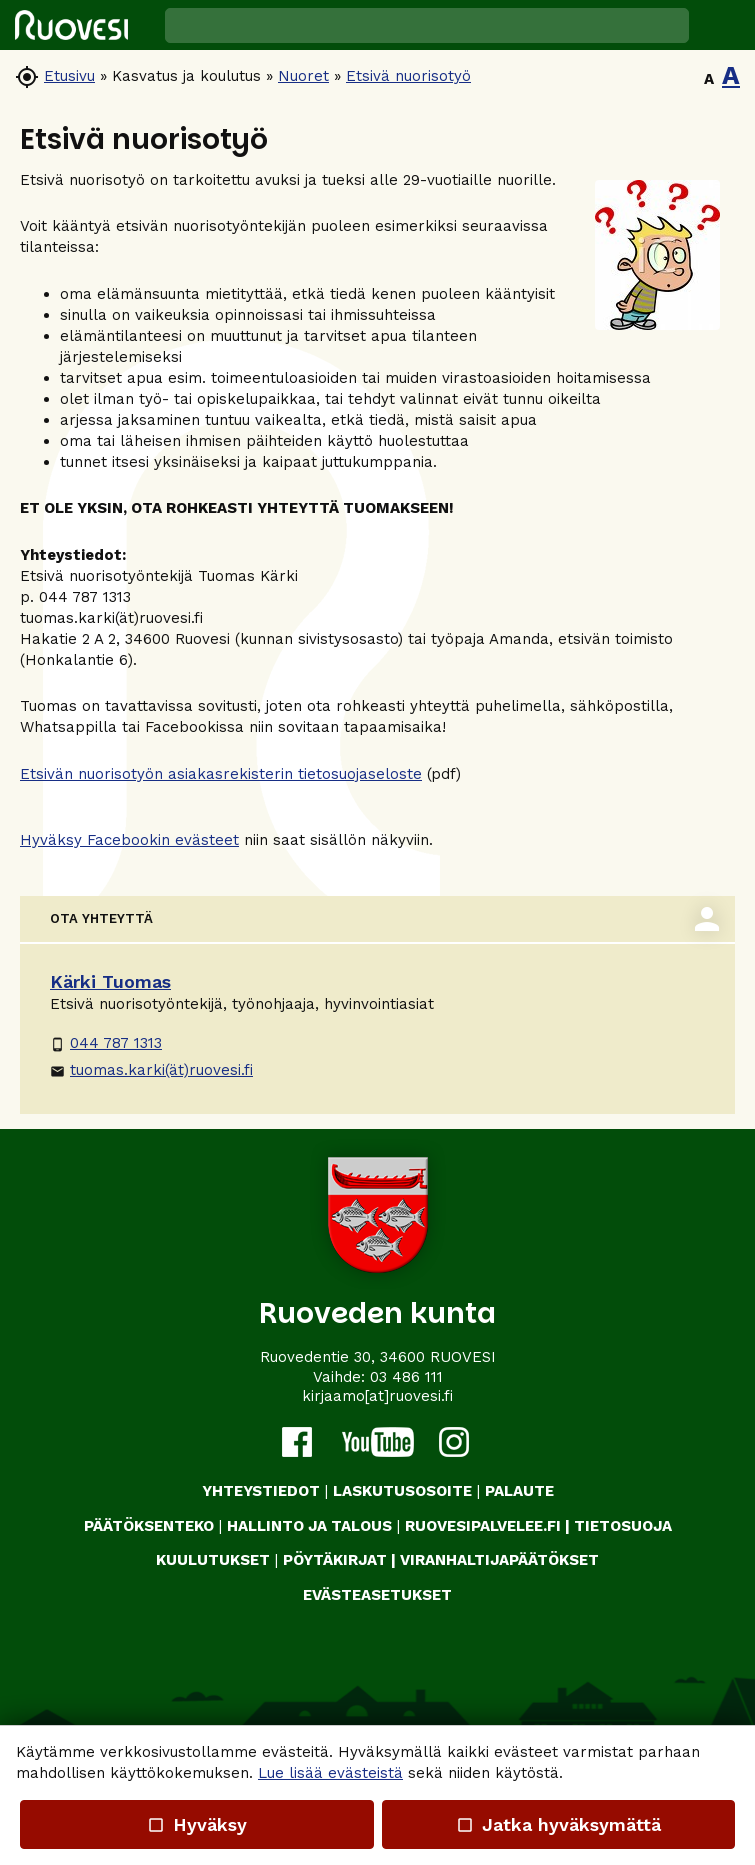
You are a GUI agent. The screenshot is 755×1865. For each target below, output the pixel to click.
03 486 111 (406, 1377)
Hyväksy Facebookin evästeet (129, 840)
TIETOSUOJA (623, 1526)
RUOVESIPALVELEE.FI (483, 1526)
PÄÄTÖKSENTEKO (149, 1526)
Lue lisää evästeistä (330, 1773)
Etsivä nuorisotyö (408, 76)
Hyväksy (197, 1824)
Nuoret (303, 76)
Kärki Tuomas (110, 981)
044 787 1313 (106, 1043)
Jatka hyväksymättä (558, 1824)
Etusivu (69, 76)
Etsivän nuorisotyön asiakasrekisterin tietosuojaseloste (221, 774)
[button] (722, 25)
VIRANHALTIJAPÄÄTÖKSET (499, 1560)
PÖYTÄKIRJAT (335, 1560)
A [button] (709, 79)
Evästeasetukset (377, 1595)
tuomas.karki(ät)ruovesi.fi (151, 1070)
